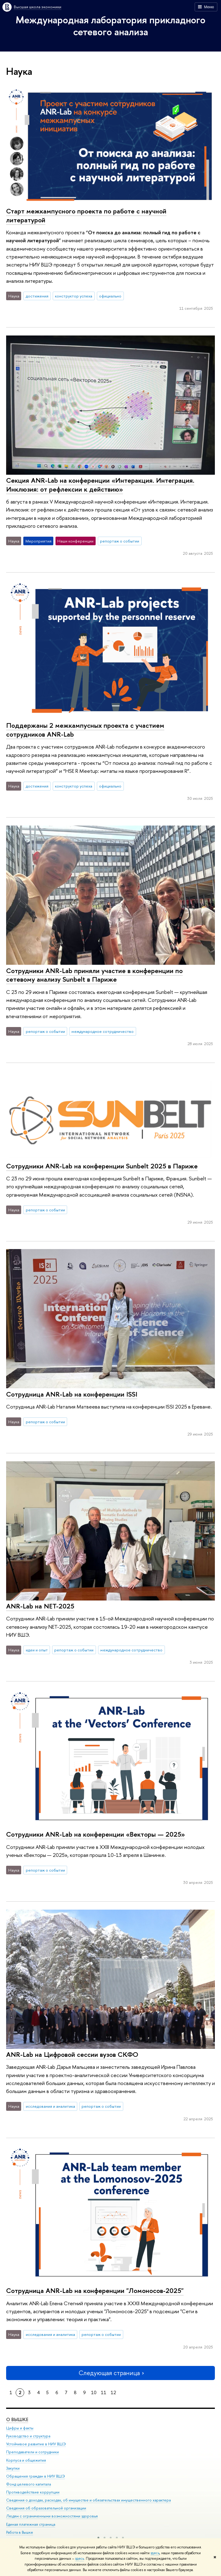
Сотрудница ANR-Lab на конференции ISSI (71, 1394)
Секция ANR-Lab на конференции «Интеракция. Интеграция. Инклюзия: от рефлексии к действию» (100, 485)
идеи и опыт (37, 1650)
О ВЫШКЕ (17, 2419)
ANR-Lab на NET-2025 (40, 1606)
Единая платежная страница (30, 2524)
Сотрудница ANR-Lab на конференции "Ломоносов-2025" (95, 2290)
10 (94, 2392)
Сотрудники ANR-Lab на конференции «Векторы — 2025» (95, 1834)
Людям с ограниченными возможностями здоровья (52, 2516)
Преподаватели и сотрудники (32, 2452)
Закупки (13, 2468)
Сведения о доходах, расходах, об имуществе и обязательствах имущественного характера (88, 2500)
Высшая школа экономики (37, 7)
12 (113, 2392)
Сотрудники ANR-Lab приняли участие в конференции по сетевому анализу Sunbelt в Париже (94, 975)
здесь (155, 2553)
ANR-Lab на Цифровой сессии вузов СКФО (72, 2054)
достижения (37, 296)
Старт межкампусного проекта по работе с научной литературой (86, 215)
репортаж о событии (119, 541)
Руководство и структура (28, 2436)
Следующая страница (110, 2373)
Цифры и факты (19, 2428)
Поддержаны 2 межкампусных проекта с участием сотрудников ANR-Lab (85, 730)
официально (110, 296)
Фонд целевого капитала (28, 2484)
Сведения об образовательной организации (46, 2508)
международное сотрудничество (102, 1031)
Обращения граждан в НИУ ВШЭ (35, 2476)
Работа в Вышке (19, 2532)
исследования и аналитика (50, 2106)
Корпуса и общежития (26, 2460)
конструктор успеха (73, 296)
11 (103, 2392)
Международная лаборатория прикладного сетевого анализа (110, 25)
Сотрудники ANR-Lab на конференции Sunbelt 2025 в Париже (102, 1166)
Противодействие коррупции (32, 2492)
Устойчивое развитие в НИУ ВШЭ (36, 2444)
